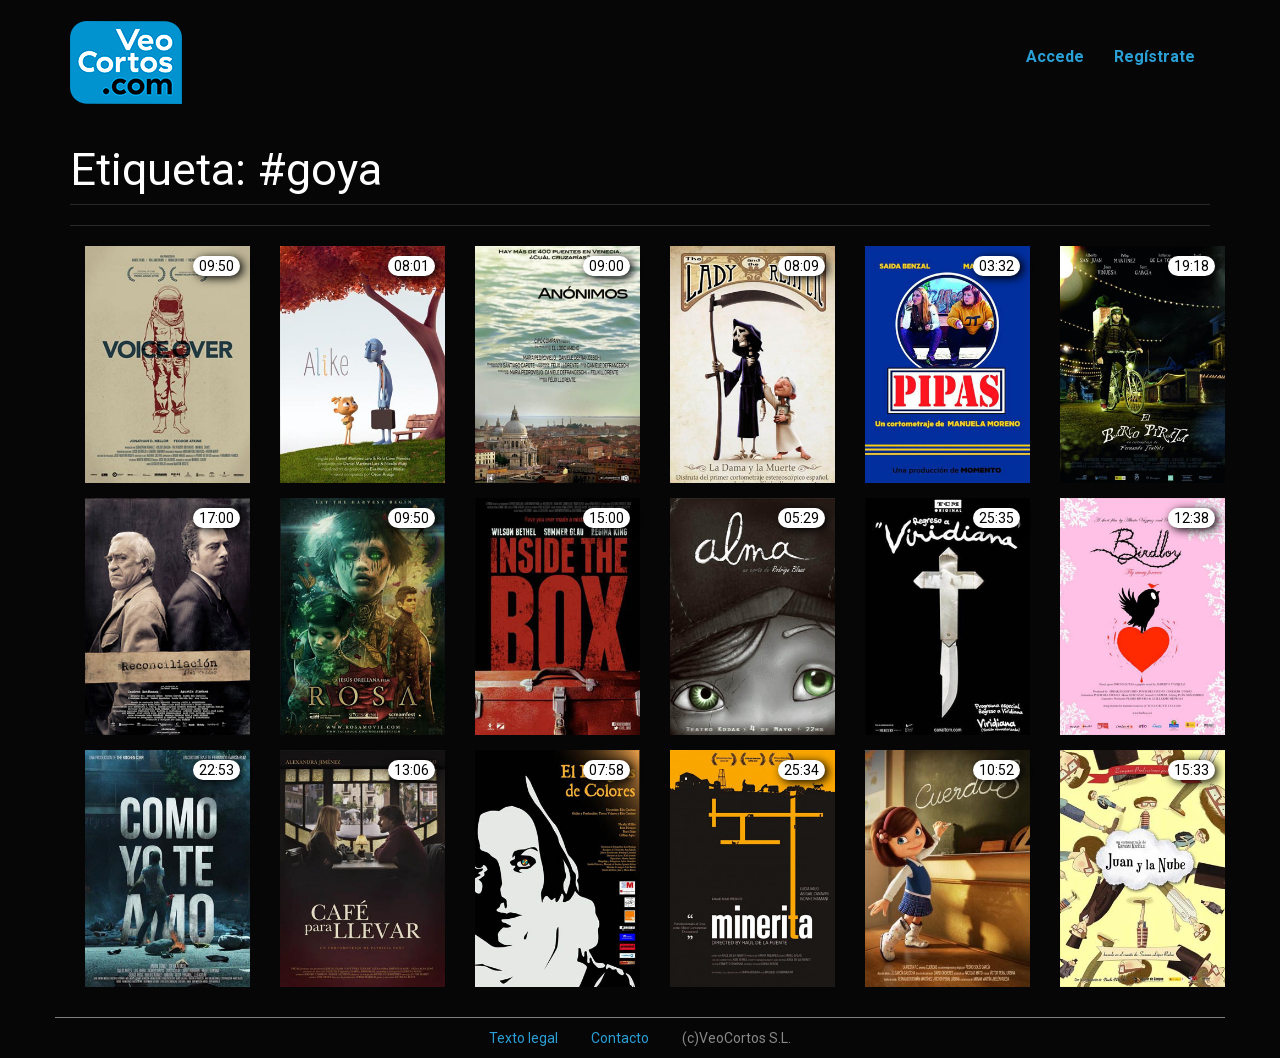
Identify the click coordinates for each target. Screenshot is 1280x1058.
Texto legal (523, 1038)
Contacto (620, 1038)
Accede (1055, 56)
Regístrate (1154, 56)
